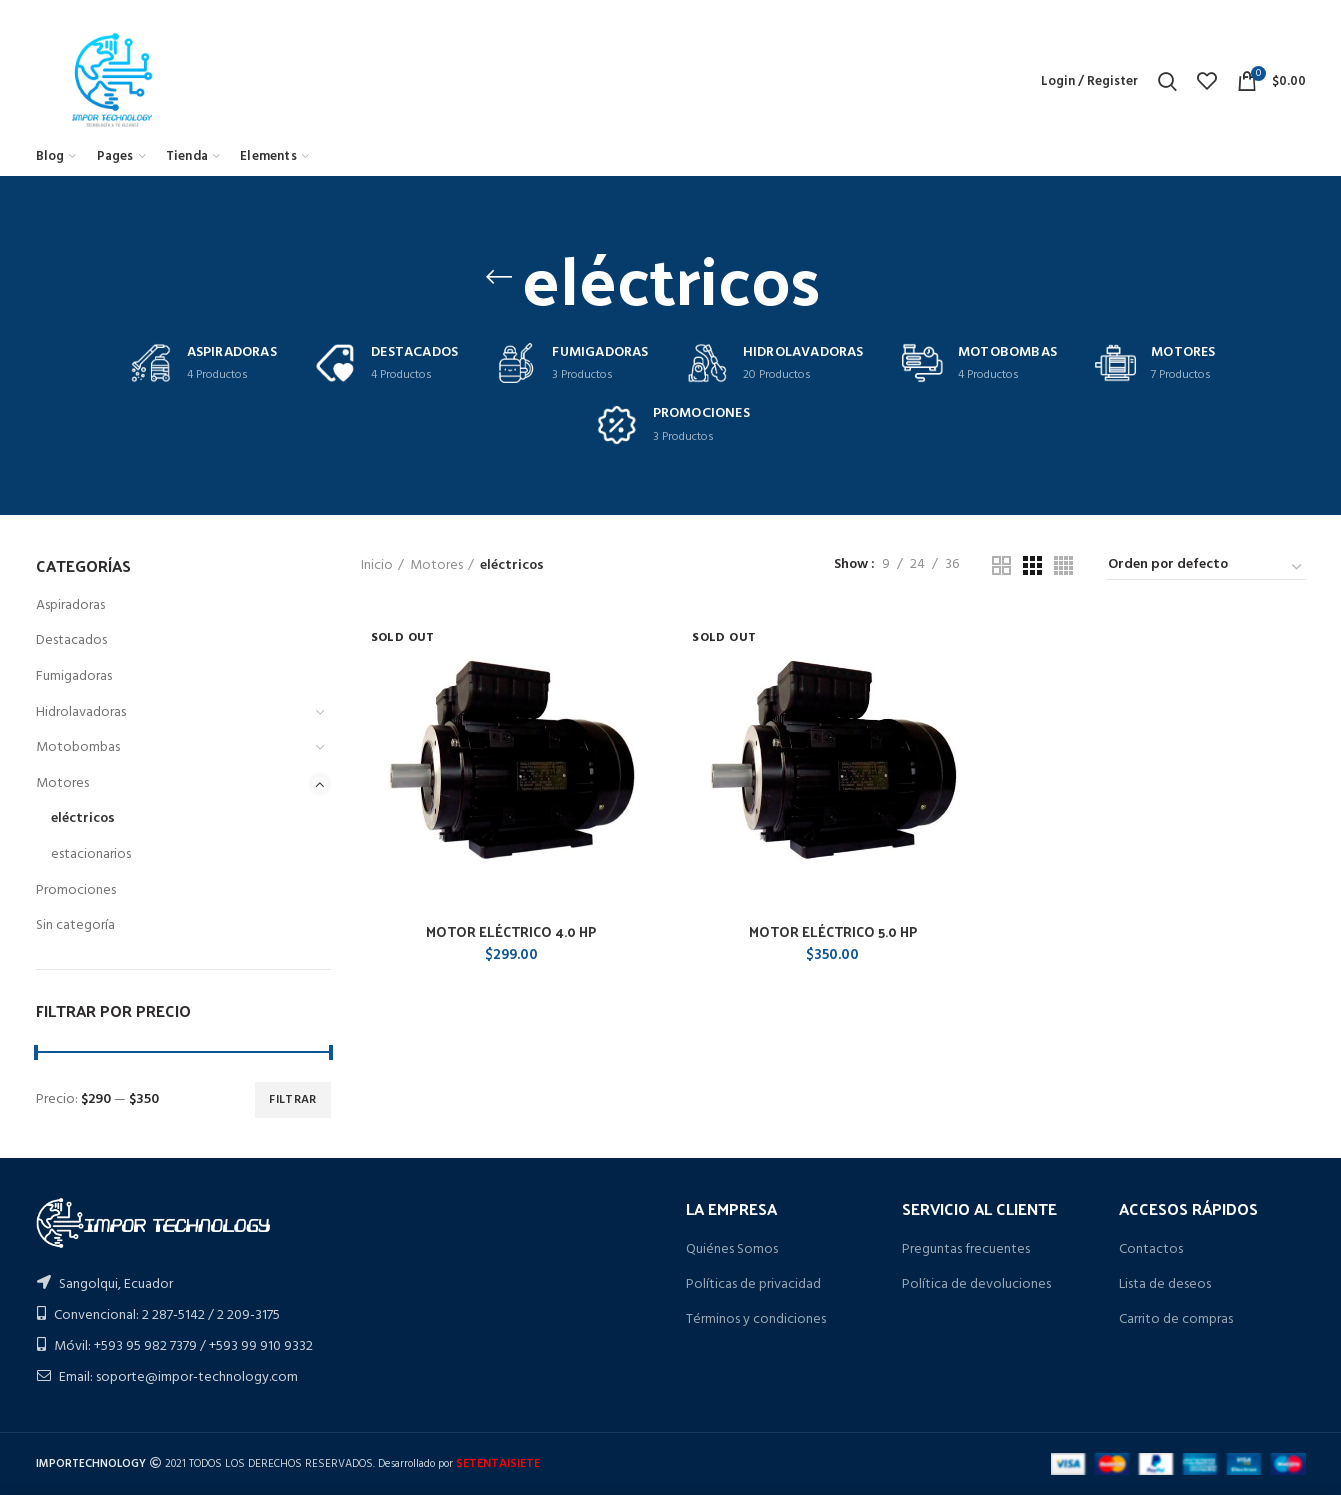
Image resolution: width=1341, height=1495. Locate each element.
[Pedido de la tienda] (1206, 568)
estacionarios (91, 854)
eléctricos (83, 818)
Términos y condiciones (756, 1319)
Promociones (76, 890)
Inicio (377, 566)
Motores (62, 783)
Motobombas (78, 747)
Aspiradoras (70, 605)
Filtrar (292, 1100)
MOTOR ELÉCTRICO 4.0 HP (511, 932)
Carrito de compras (1176, 1319)
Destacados (71, 640)
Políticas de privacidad (753, 1284)
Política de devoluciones (976, 1284)
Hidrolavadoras (81, 712)
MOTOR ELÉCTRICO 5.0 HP (833, 932)
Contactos (1151, 1249)
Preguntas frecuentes (966, 1249)
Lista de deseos (1165, 1284)
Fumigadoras (74, 676)
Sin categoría (75, 925)
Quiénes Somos (732, 1249)
